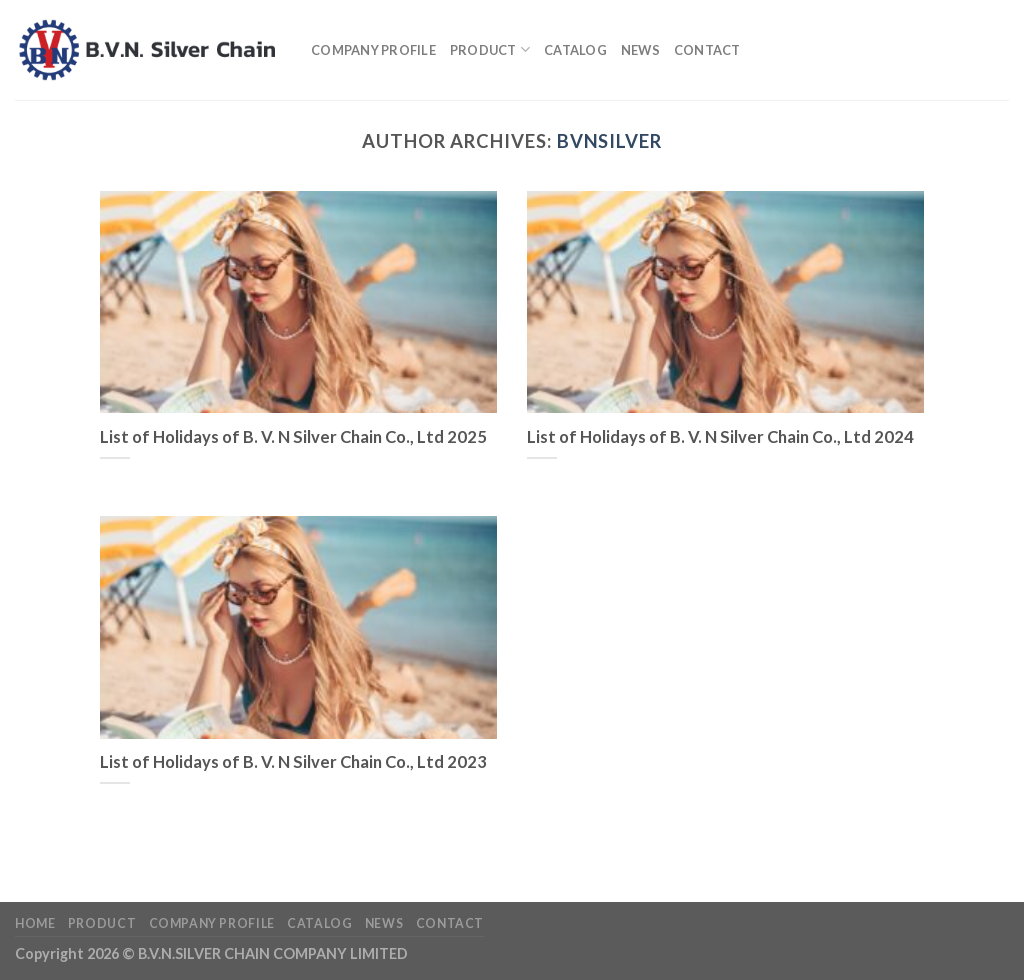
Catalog (575, 50)
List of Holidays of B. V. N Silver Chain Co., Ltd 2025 (293, 437)
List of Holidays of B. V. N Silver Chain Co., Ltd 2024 (720, 437)
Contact (707, 50)
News (640, 50)
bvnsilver (609, 141)
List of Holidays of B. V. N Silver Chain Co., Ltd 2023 (293, 762)
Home (35, 923)
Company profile (373, 50)
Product (490, 49)
